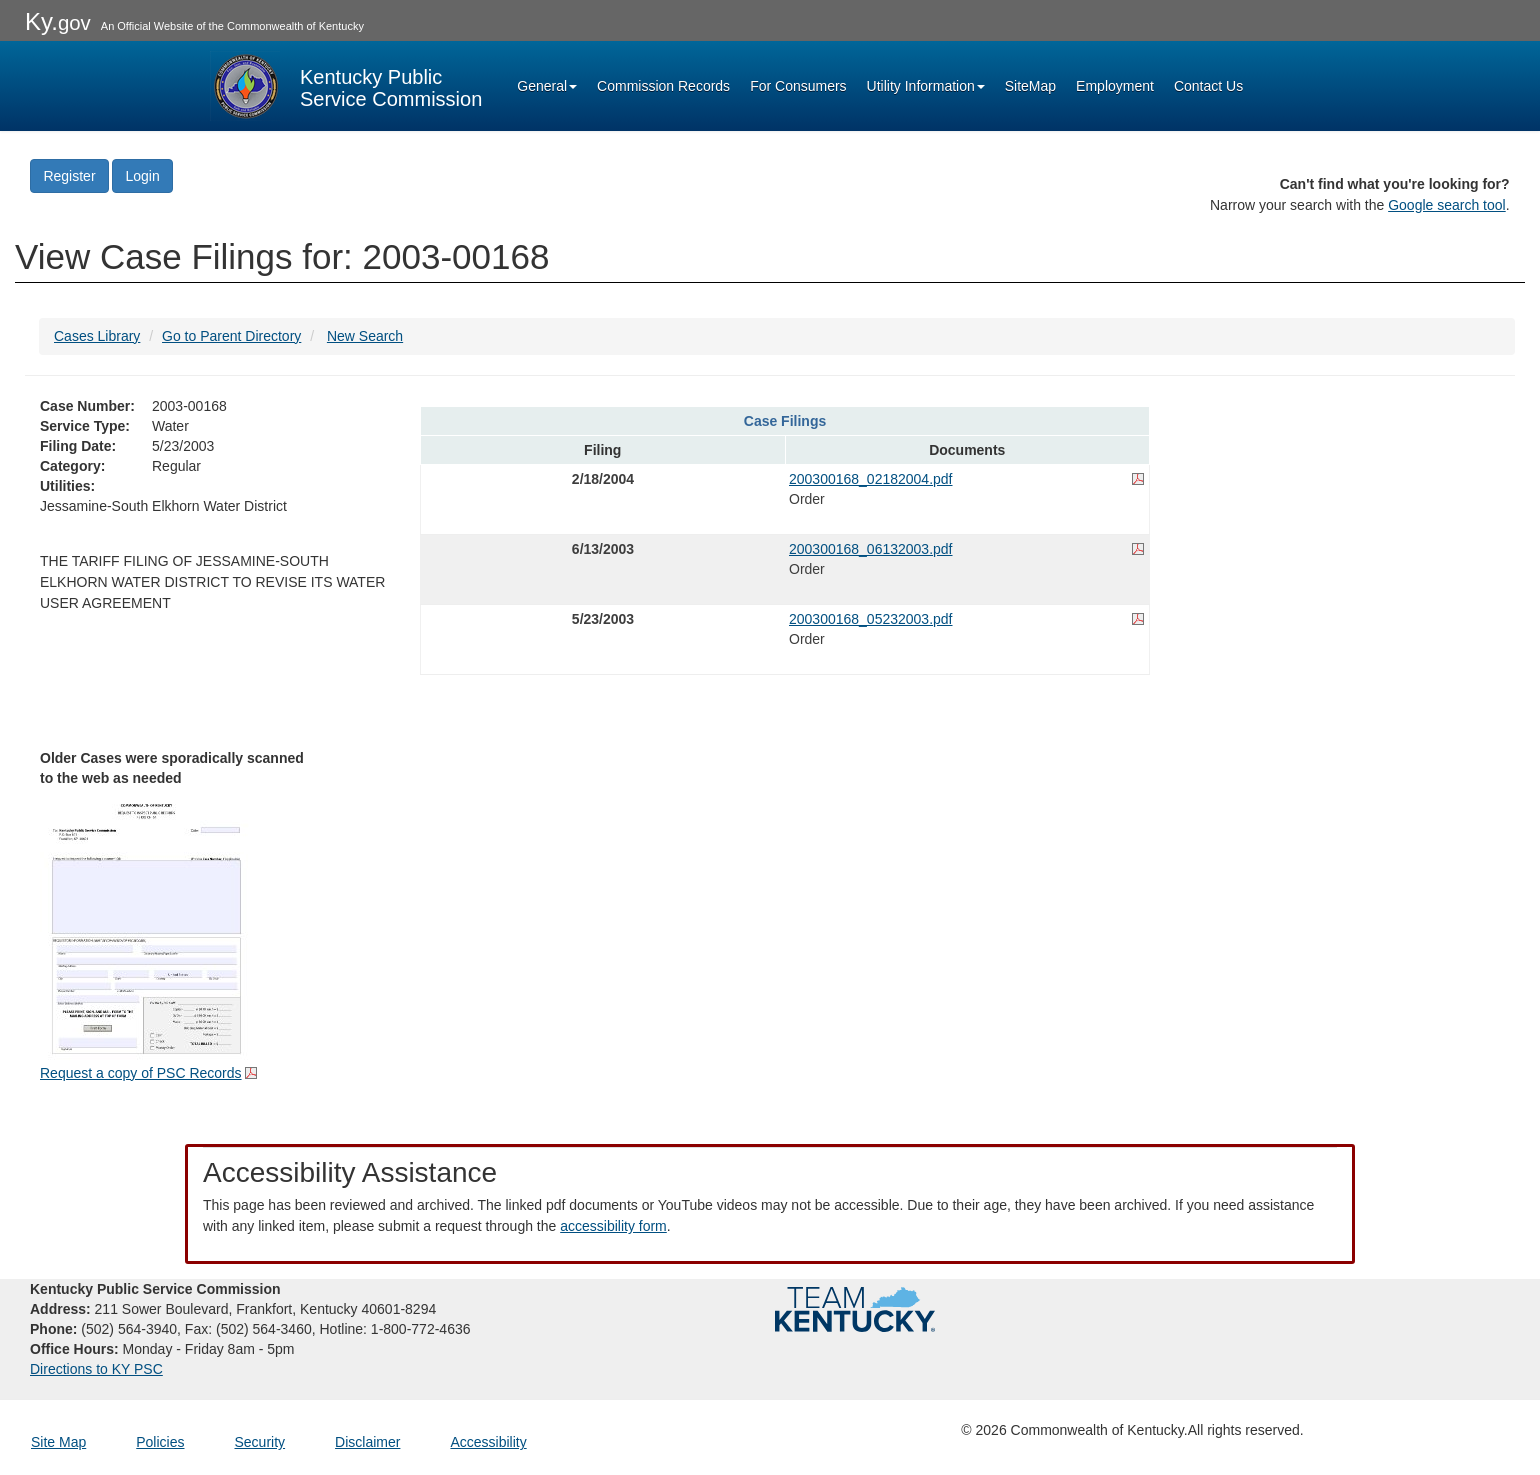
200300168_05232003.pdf (871, 619)
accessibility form (613, 1226)
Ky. (58, 21)
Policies (160, 1442)
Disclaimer (367, 1442)
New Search (365, 336)
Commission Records (663, 86)
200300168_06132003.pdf (871, 549)
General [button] (547, 86)
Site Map (58, 1442)
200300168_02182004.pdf (871, 479)
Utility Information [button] (926, 86)
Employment (1115, 86)
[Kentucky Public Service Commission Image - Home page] (346, 86)
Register (69, 176)
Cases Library (97, 336)
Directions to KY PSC (96, 1369)
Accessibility (488, 1442)
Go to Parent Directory (231, 336)
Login (142, 176)
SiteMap (1030, 86)
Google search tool (1447, 205)
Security (260, 1442)
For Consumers (798, 86)
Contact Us (1208, 86)
